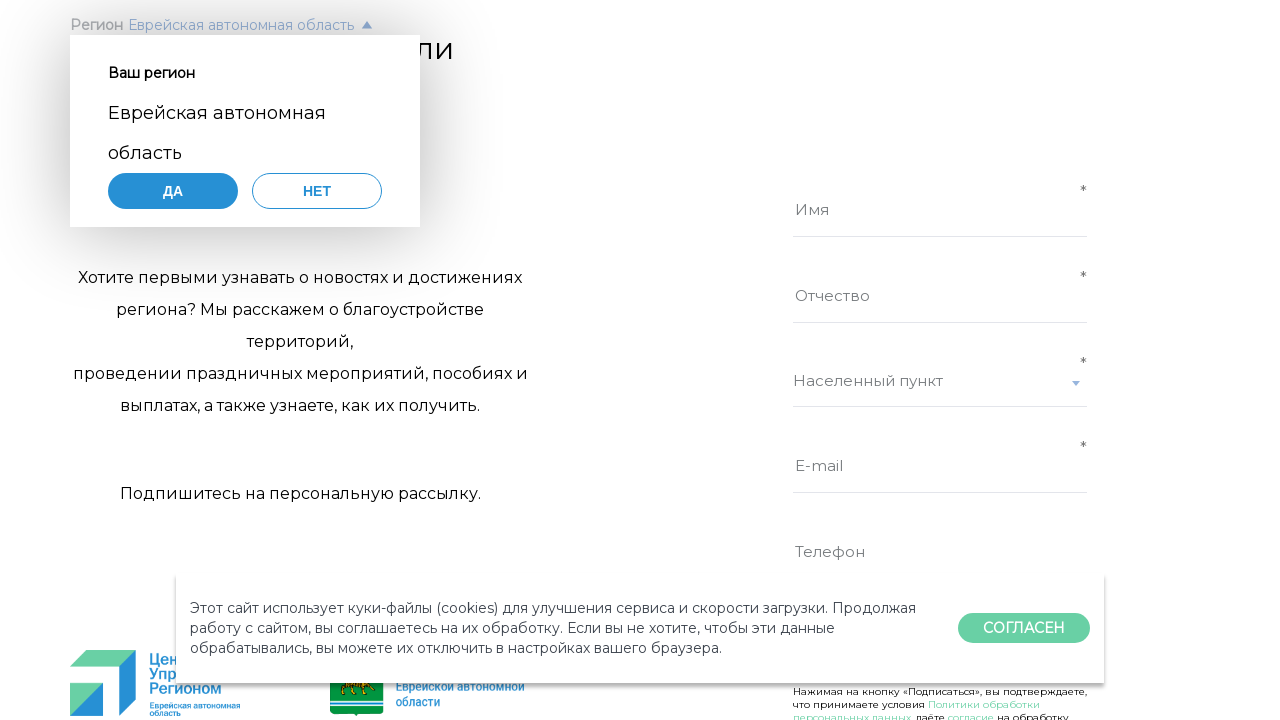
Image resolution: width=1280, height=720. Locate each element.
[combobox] (940, 389)
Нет (317, 191)
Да (173, 191)
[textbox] (940, 380)
